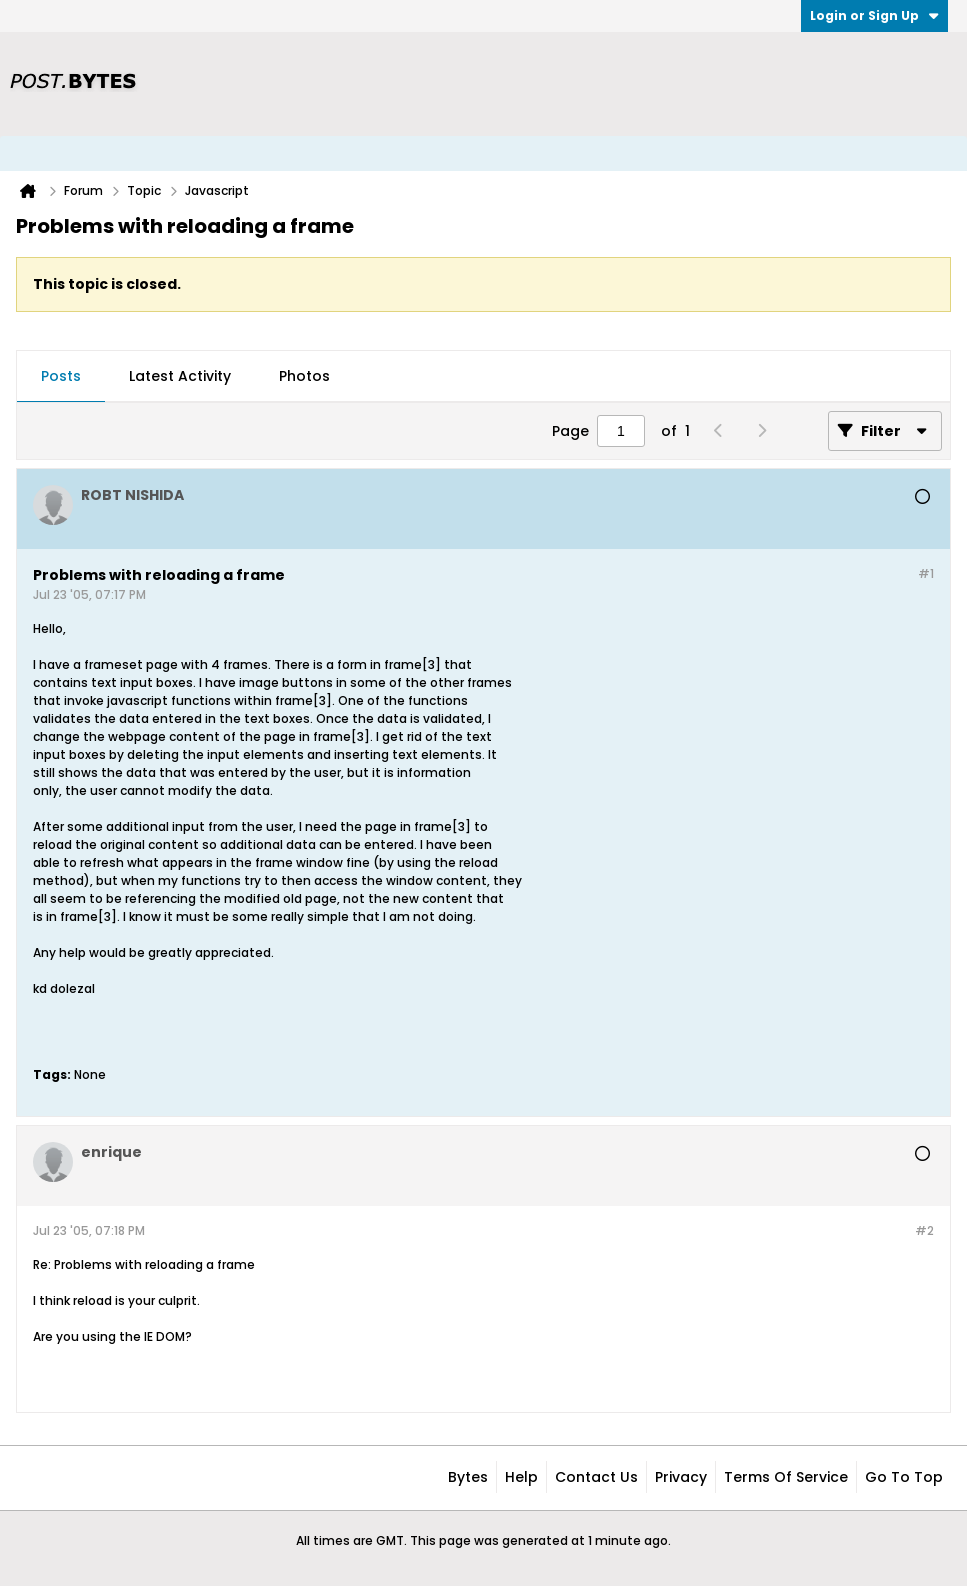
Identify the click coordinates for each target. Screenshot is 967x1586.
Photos (304, 376)
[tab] (61, 377)
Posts (61, 376)
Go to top (904, 1477)
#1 (926, 573)
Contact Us (596, 1477)
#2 (924, 1230)
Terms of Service (786, 1477)
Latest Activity (180, 376)
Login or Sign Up (874, 15)
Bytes (468, 1477)
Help (521, 1477)
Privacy (681, 1477)
